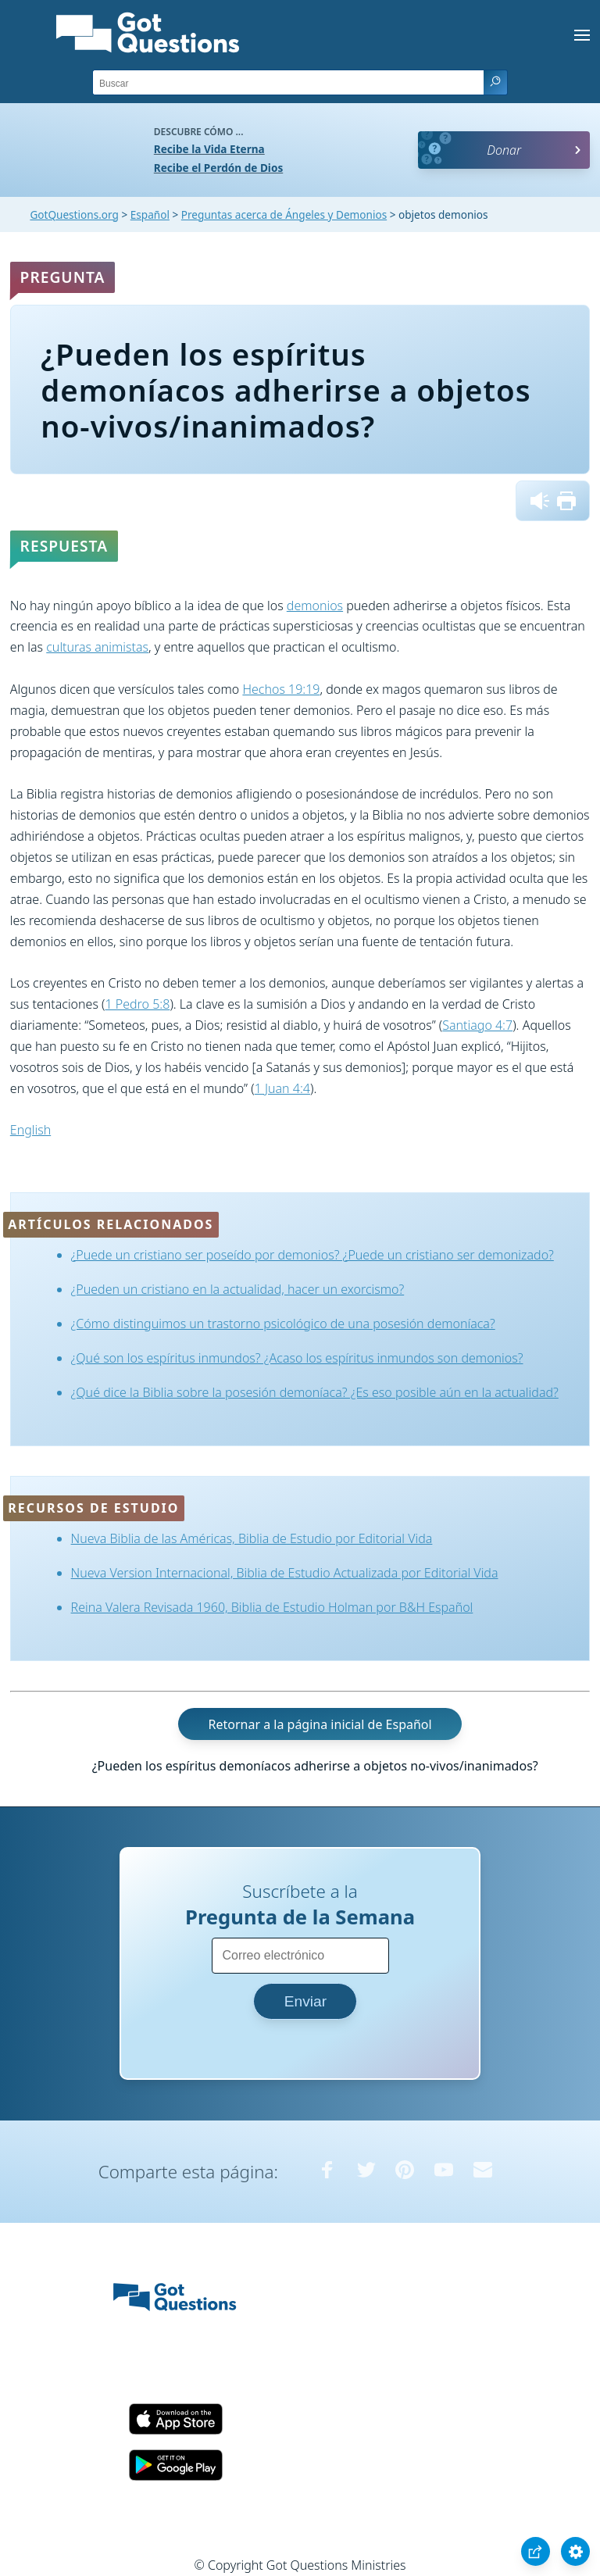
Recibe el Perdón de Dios (218, 167)
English (30, 1129)
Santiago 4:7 (477, 1025)
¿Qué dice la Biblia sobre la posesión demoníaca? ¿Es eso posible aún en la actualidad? (315, 1392)
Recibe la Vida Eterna (209, 148)
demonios (315, 605)
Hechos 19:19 (281, 689)
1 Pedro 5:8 (137, 1004)
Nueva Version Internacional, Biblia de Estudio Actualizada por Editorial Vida (284, 1572)
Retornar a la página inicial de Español (319, 1723)
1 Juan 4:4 (282, 1088)
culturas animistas (97, 647)
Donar (504, 150)
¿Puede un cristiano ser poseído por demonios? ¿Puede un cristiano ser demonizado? (312, 1254)
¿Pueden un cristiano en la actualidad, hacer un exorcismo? (238, 1289)
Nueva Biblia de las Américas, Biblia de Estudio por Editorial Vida (252, 1538)
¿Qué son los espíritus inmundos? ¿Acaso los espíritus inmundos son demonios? (297, 1358)
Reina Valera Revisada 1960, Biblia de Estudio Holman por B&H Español (272, 1607)
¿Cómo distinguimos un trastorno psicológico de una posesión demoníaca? (283, 1323)
